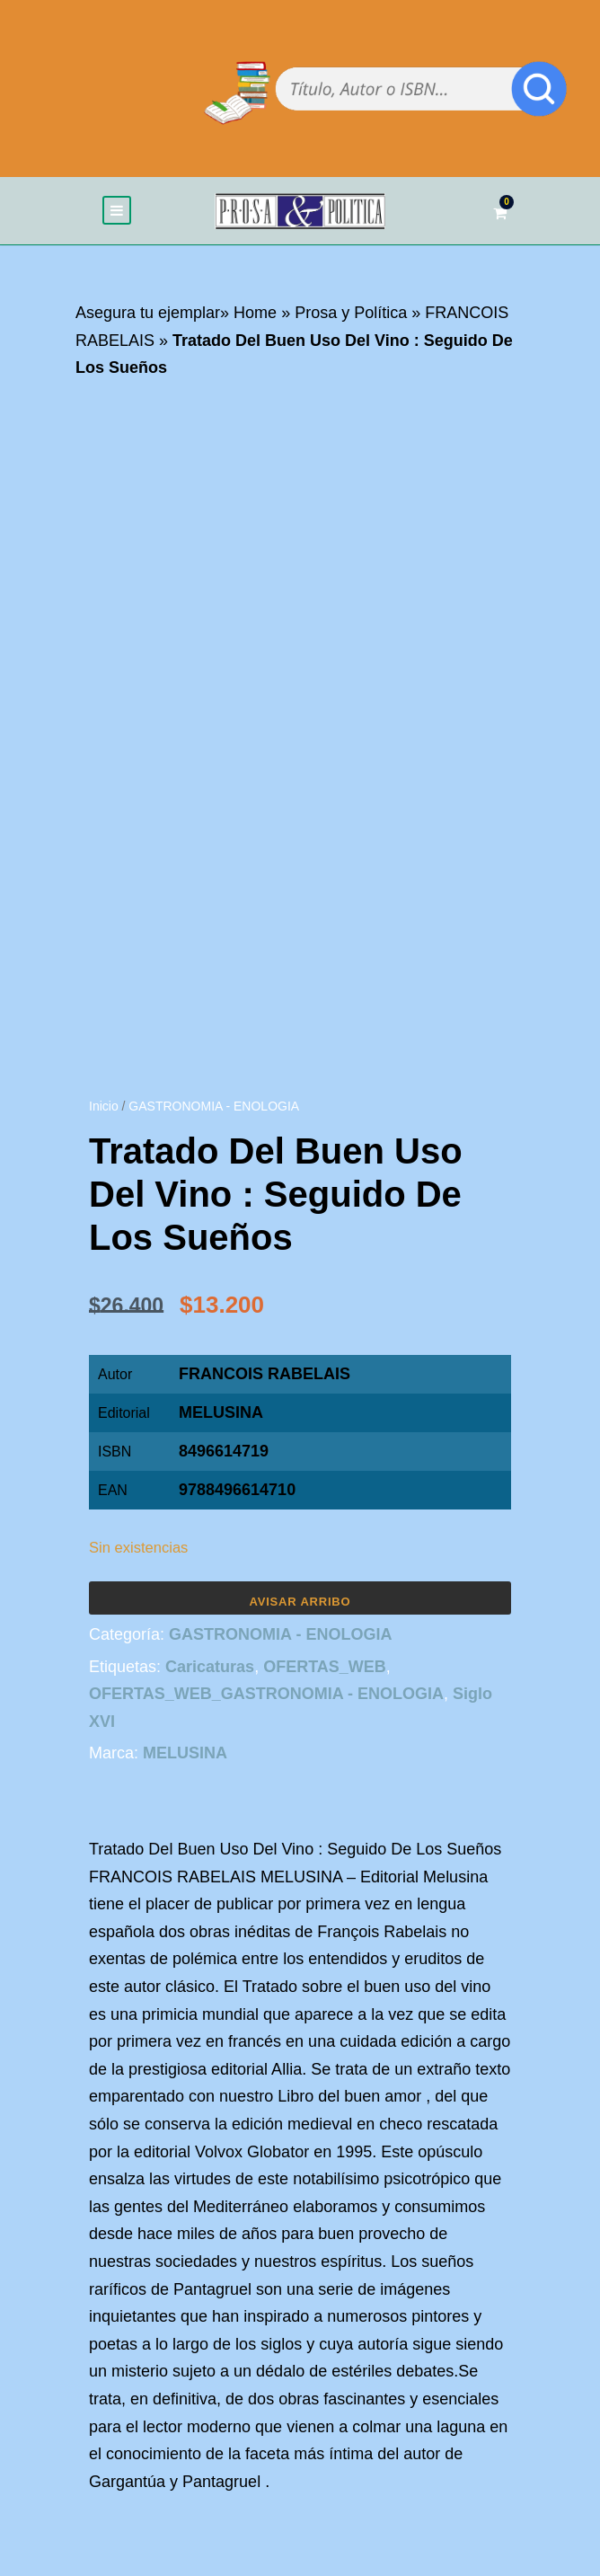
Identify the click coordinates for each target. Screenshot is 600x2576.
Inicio (104, 1106)
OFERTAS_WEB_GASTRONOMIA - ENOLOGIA (266, 1694)
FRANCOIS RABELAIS (264, 1374)
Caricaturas (209, 1667)
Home (255, 313)
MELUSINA (221, 1412)
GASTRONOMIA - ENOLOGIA (213, 1106)
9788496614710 (237, 1490)
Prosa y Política (351, 313)
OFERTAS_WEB (324, 1667)
